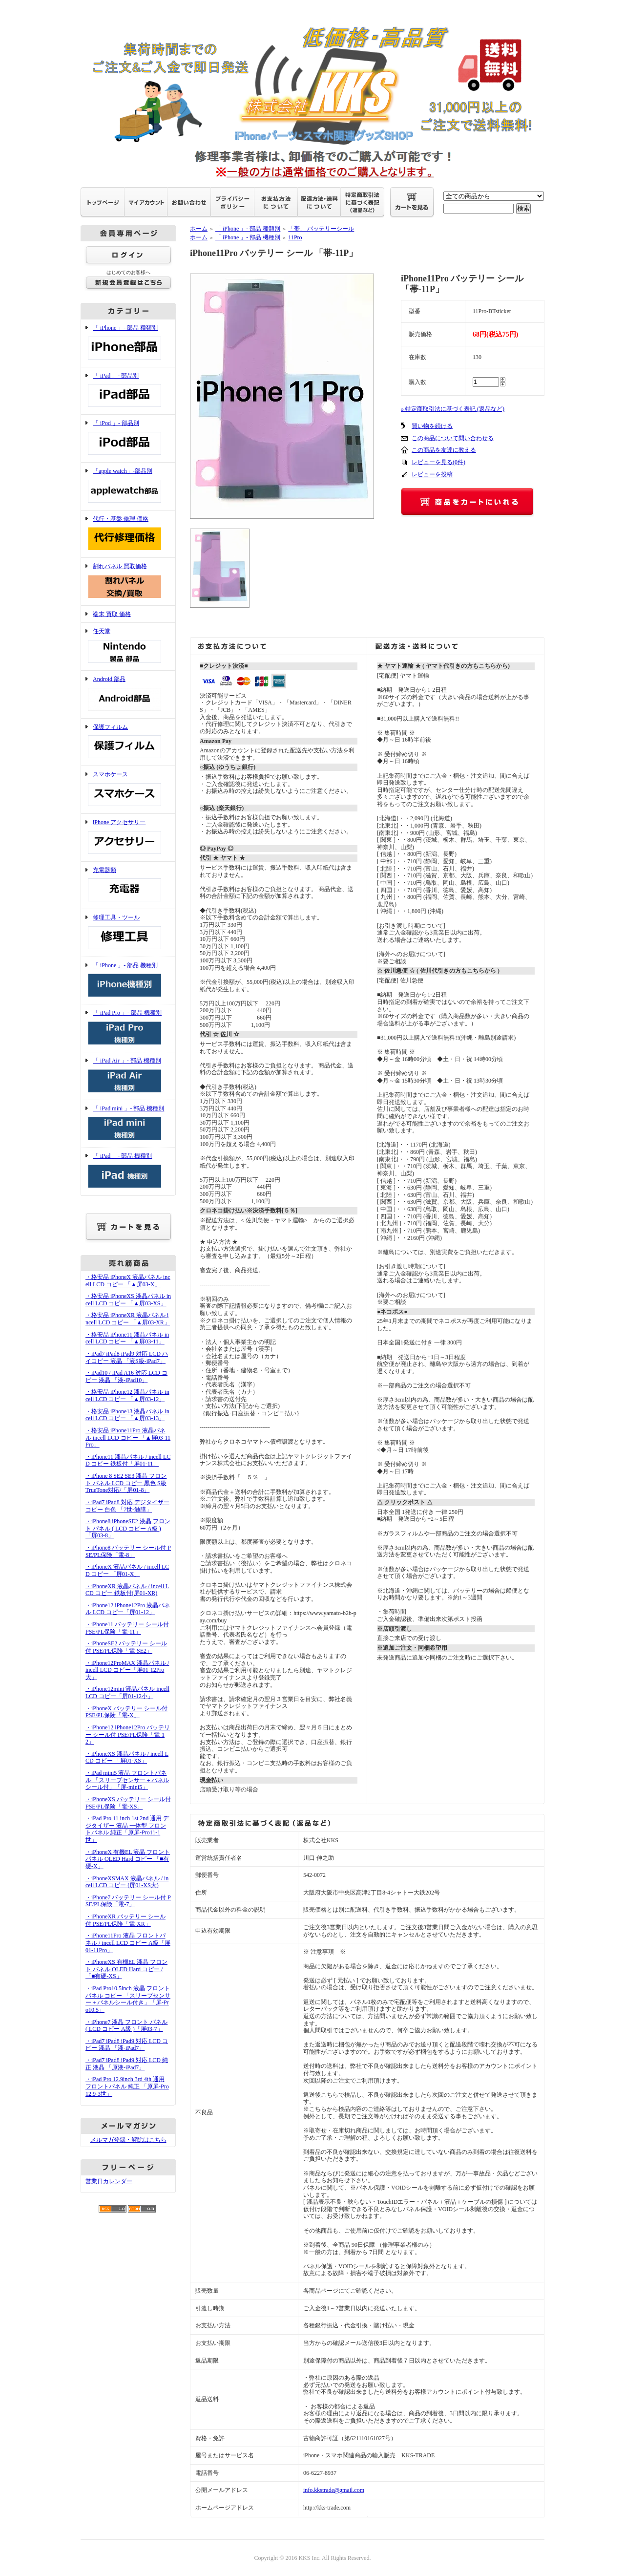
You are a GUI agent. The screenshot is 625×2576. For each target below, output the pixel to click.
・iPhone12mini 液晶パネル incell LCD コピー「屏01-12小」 (127, 1692)
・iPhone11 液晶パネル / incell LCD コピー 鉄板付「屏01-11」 (127, 1460)
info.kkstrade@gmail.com (333, 2490)
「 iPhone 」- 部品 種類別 (128, 343)
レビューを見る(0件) (438, 462)
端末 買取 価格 (112, 614)
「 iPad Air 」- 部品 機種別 (128, 1076)
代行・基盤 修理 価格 (128, 534)
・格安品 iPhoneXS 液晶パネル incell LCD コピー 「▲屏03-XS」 (128, 1300)
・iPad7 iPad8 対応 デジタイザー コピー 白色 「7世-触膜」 (127, 1506)
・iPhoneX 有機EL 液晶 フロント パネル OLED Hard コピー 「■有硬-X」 (127, 1859)
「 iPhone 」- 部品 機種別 (128, 981)
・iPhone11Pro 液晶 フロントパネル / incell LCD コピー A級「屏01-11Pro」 (127, 1942)
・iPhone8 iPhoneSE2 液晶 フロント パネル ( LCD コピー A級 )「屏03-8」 (127, 1528)
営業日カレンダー (108, 2181)
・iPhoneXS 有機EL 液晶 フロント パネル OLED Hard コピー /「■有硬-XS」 (126, 1969)
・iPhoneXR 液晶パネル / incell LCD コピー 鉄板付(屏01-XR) (127, 1590)
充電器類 (128, 885)
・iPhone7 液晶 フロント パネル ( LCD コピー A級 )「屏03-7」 (126, 2026)
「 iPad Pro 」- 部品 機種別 (128, 1028)
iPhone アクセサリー (128, 837)
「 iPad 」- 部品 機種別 (128, 1171)
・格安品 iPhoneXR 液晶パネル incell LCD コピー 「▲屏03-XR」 (127, 1319)
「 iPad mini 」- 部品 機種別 (128, 1124)
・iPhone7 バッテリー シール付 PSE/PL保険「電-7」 (128, 1901)
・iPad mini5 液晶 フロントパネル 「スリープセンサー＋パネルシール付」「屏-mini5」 (127, 1779)
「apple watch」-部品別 (128, 486)
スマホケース (128, 790)
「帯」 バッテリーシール (321, 228)
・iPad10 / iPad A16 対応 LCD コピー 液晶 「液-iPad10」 (126, 1376)
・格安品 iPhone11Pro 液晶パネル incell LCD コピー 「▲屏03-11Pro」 (127, 1437)
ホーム (199, 228)
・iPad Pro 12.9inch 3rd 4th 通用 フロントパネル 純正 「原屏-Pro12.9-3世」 (127, 2086)
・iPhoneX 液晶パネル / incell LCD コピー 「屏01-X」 (127, 1570)
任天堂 (128, 646)
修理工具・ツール (128, 933)
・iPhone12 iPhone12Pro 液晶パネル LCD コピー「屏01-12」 (127, 1609)
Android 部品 (128, 694)
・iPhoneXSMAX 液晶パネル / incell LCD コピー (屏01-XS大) (126, 1882)
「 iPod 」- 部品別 (128, 438)
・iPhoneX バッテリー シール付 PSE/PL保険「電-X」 (126, 1712)
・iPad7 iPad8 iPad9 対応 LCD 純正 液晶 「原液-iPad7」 (126, 2064)
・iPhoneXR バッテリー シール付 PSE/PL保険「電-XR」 (125, 1920)
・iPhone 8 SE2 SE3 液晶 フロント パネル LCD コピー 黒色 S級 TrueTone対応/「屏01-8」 (126, 1482)
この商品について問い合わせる (453, 438)
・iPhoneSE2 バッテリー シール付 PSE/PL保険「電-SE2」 (126, 1647)
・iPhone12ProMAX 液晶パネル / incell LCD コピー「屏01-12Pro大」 (127, 1670)
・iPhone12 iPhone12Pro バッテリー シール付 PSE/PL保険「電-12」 (127, 1734)
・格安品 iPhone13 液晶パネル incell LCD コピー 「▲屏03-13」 (127, 1415)
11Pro (295, 237)
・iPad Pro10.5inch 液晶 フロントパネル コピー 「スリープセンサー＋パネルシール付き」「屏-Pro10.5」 (127, 1999)
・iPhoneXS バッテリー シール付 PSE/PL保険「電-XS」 (128, 1803)
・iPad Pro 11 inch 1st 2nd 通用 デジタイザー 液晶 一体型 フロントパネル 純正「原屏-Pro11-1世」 (127, 1829)
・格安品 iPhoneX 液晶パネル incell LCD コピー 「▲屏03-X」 (127, 1281)
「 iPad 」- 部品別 (128, 391)
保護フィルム (128, 742)
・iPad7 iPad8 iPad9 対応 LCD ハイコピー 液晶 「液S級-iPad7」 (126, 1357)
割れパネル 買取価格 (128, 581)
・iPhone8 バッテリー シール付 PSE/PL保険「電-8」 (128, 1551)
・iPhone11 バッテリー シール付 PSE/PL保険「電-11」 (127, 1628)
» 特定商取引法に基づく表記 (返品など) (452, 408)
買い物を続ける (432, 426)
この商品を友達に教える (444, 450)
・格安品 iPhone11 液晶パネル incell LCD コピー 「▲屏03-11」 (127, 1338)
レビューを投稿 (432, 474)
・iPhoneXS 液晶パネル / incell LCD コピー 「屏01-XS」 (126, 1757)
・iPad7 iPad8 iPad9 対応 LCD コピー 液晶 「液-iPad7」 (126, 2045)
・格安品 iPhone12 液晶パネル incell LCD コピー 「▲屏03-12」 (127, 1395)
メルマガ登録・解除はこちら (128, 2139)
